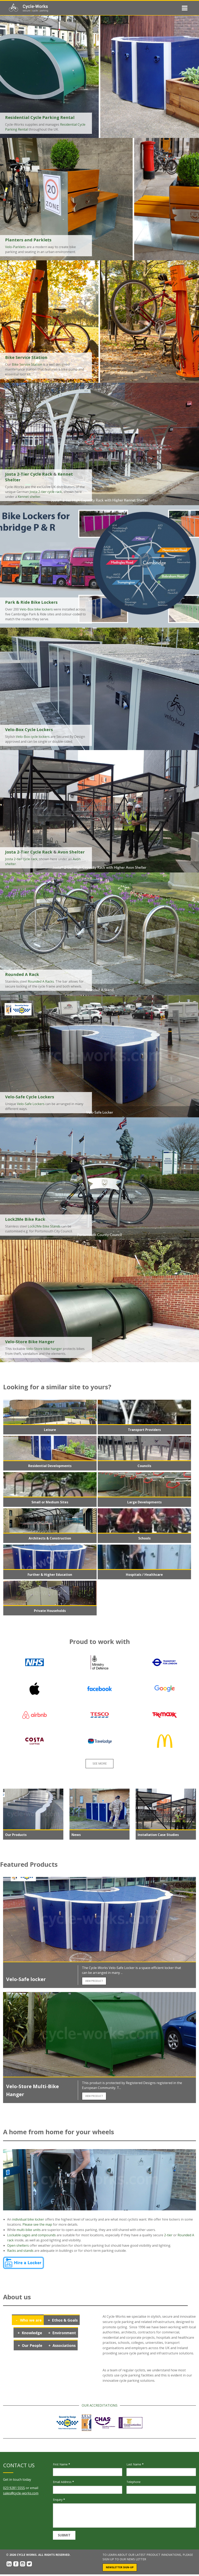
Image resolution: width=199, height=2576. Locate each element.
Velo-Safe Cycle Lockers (29, 1097)
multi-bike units (29, 2231)
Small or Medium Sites (49, 1502)
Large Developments (144, 1502)
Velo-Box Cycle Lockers (29, 729)
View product (94, 1982)
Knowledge (32, 2334)
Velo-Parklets (16, 247)
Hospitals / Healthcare (144, 1574)
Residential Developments (50, 1466)
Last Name (135, 2466)
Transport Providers (144, 1429)
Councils (144, 1466)
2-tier (168, 2236)
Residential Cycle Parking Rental (40, 117)
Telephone (133, 2483)
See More (100, 1765)
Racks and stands (20, 2252)
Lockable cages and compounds (31, 2236)
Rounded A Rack (22, 974)
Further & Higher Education (50, 1574)
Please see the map (37, 2226)
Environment (64, 2334)
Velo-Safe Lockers (31, 1104)
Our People (32, 2347)
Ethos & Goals (65, 2321)
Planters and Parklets (28, 240)
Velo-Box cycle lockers (33, 736)
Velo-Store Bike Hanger (30, 1341)
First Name (61, 2466)
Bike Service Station (26, 357)
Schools (144, 1538)
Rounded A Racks (41, 981)
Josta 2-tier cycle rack (46, 491)
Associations (64, 2347)
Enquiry (59, 2501)
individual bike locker (28, 2221)
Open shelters (18, 2247)
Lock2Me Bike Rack (25, 1219)
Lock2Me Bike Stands (44, 1226)
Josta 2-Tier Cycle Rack (28, 474)
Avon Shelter (71, 852)
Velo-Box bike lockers (36, 609)
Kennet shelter (29, 496)
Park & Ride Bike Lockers (31, 602)
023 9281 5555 (14, 2489)
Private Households (50, 1610)
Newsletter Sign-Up (120, 2569)
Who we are (31, 2321)
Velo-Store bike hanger (44, 1348)
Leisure (50, 1429)
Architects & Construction (50, 1538)
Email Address (63, 2483)
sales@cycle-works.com (20, 2495)
